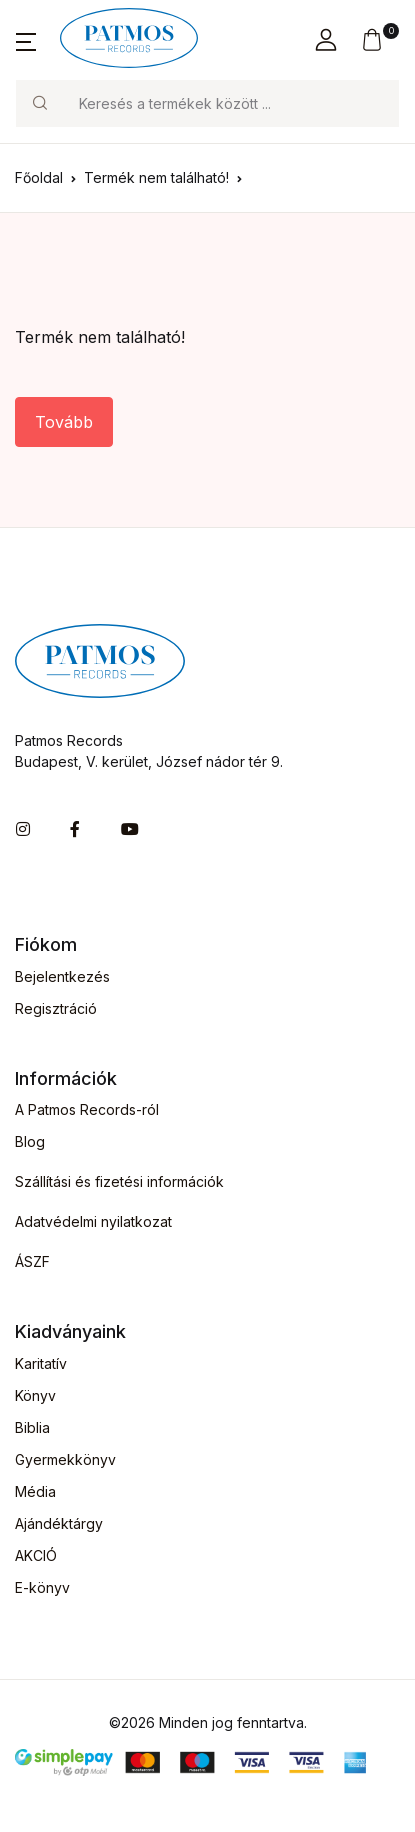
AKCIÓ (36, 1555)
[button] (26, 40)
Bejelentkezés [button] (62, 976)
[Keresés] (230, 103)
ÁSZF (32, 1261)
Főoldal (39, 177)
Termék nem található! (156, 177)
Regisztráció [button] (56, 1008)
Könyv (35, 1395)
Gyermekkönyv (65, 1459)
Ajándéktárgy (59, 1523)
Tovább (64, 422)
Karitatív (41, 1363)
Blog (30, 1141)
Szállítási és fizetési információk (119, 1181)
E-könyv (42, 1587)
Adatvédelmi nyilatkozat (93, 1221)
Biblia (32, 1427)
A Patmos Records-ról (87, 1109)
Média (35, 1491)
